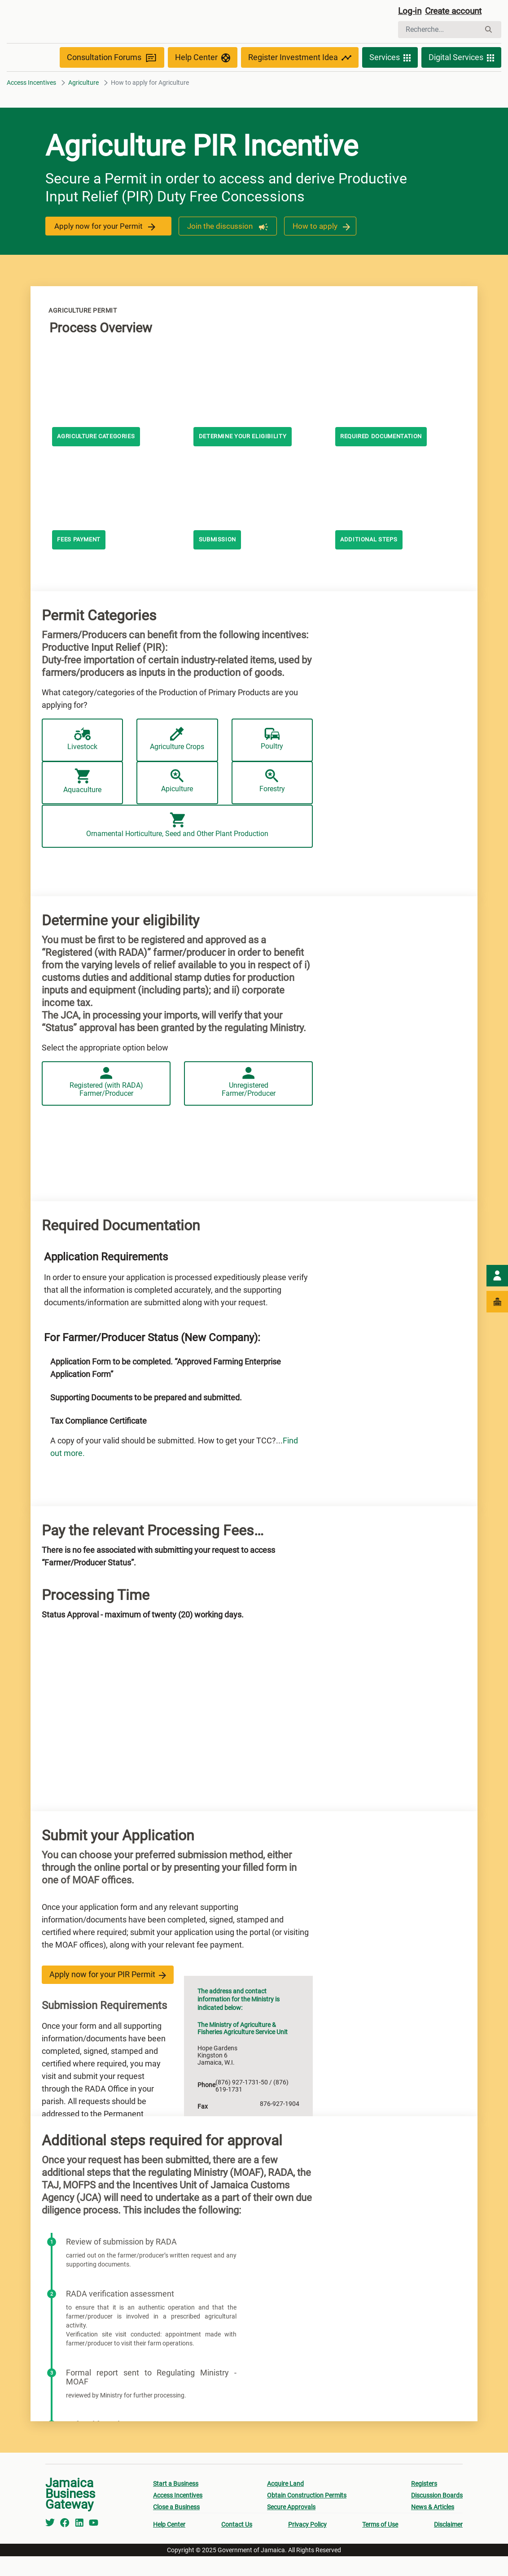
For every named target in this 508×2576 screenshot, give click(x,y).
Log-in (410, 12)
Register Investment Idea (299, 77)
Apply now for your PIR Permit (107, 1994)
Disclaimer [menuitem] (448, 2544)
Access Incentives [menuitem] (177, 2515)
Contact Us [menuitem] (236, 2544)
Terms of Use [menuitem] (380, 2544)
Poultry (272, 759)
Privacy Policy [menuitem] (307, 2544)
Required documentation (385, 456)
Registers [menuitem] (424, 2503)
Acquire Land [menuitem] (285, 2503)
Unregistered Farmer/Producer (248, 1105)
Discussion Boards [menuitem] (437, 2515)
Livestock (83, 758)
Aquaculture (82, 811)
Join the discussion (225, 245)
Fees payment (81, 559)
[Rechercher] (439, 30)
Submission (218, 559)
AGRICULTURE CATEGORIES (99, 456)
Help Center (202, 77)
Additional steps (371, 559)
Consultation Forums (112, 76)
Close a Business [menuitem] (176, 2526)
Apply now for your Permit (106, 245)
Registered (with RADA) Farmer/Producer (106, 1105)
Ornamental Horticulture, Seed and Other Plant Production (177, 865)
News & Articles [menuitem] (432, 2526)
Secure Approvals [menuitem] (291, 2526)
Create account (456, 12)
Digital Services (461, 77)
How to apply (320, 245)
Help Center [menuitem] (169, 2544)
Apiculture (177, 811)
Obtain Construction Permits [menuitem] (306, 2515)
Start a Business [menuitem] (175, 2503)
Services (390, 77)
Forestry (272, 811)
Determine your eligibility (246, 456)
